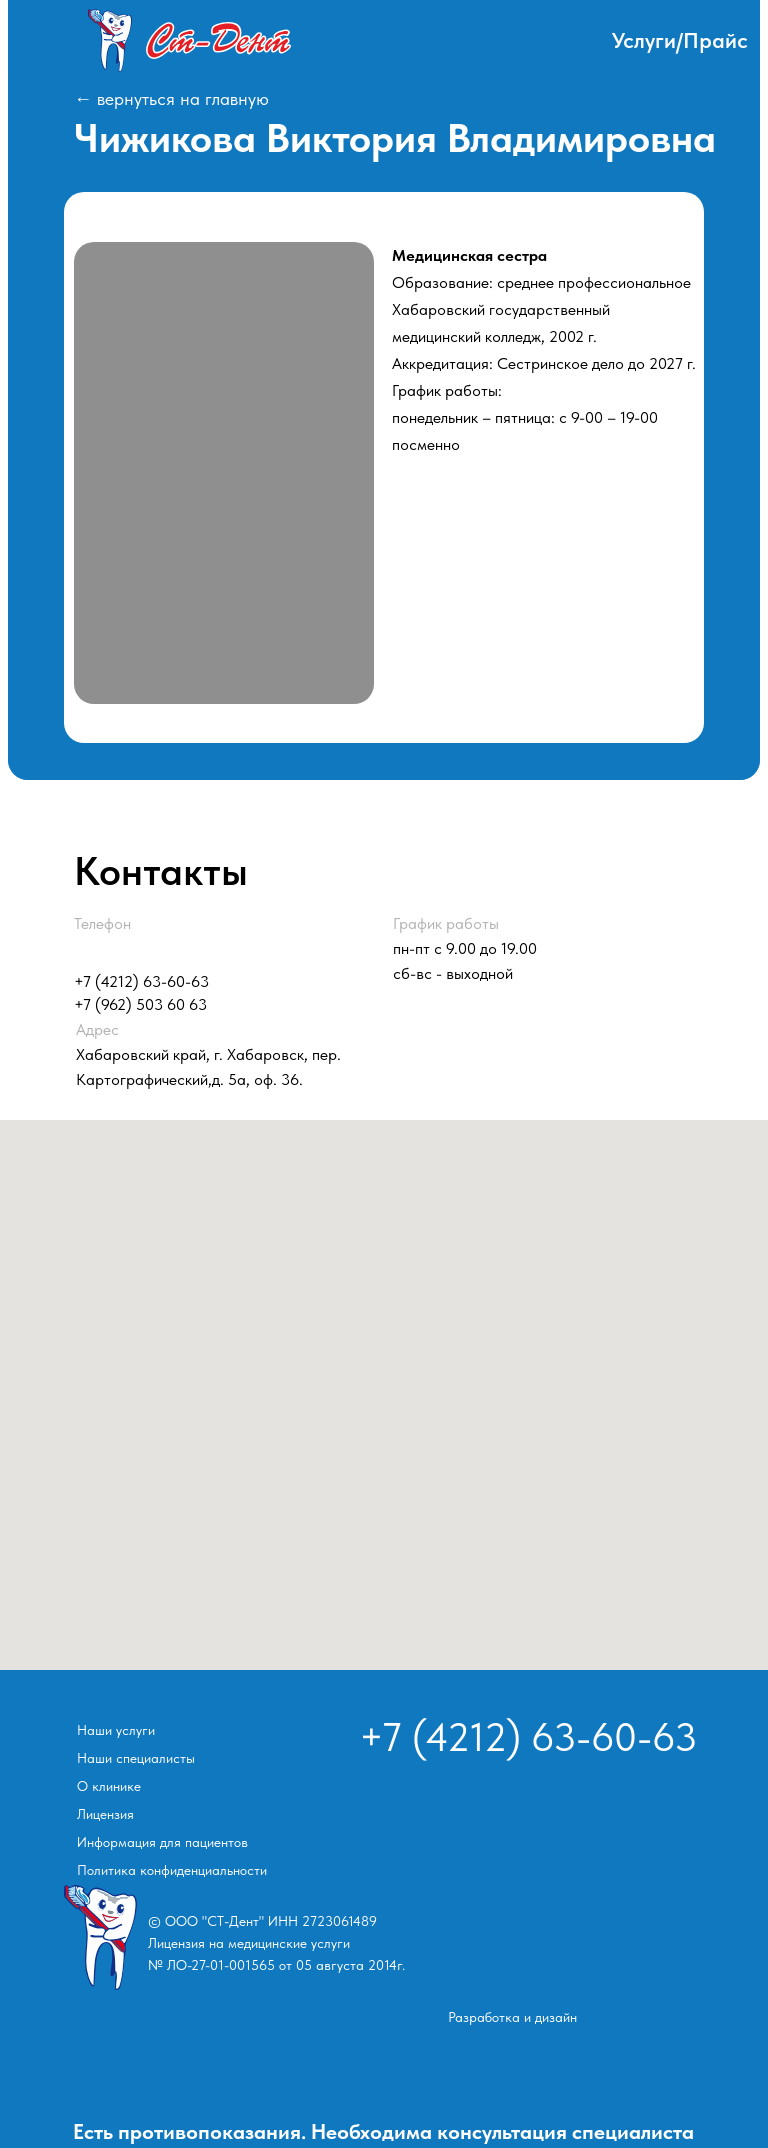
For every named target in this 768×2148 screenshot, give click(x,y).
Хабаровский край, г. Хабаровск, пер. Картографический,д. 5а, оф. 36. (208, 1054)
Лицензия (105, 1814)
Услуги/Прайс (680, 40)
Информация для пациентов (162, 1842)
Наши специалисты (136, 1758)
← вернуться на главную (171, 98)
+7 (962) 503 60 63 (140, 1004)
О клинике (109, 1786)
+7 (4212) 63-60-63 (141, 981)
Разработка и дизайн (512, 2017)
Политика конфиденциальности (172, 1870)
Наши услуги (116, 1730)
